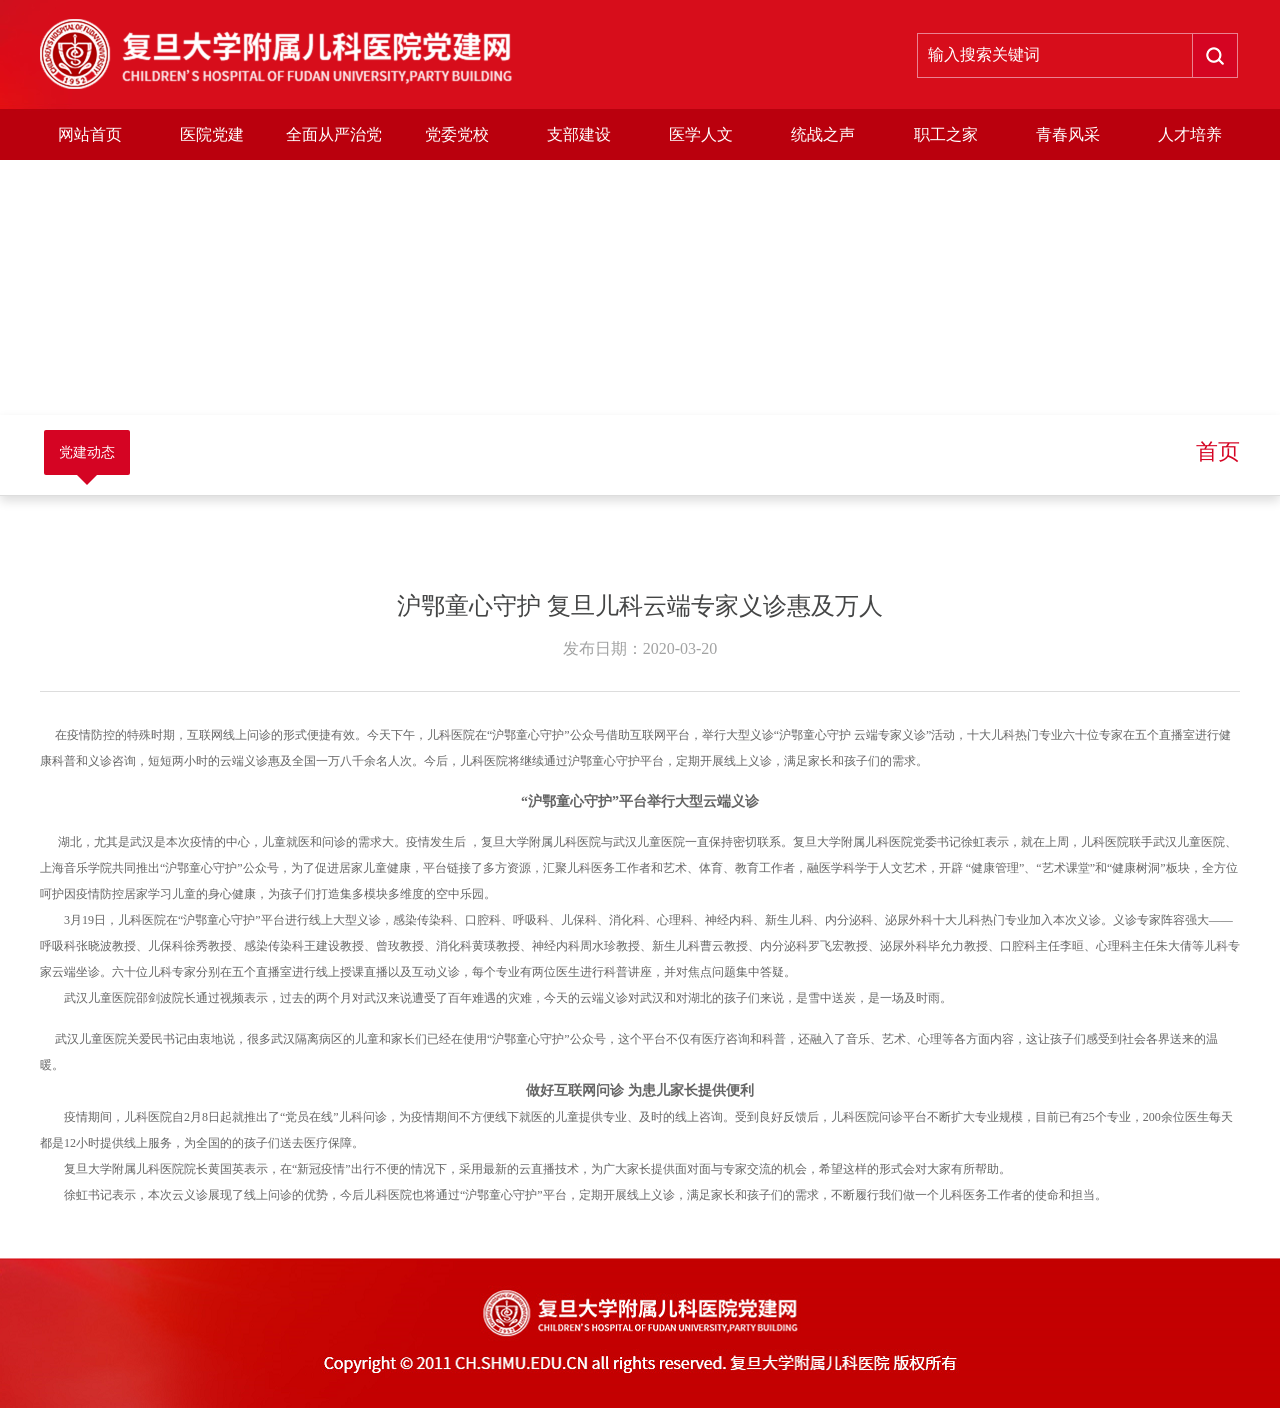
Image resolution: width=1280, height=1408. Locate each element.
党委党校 (457, 134)
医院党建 (212, 134)
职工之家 (946, 134)
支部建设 (579, 134)
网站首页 (90, 134)
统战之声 (823, 134)
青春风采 (1068, 134)
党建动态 (87, 452)
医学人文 (701, 134)
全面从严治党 (334, 134)
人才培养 (1190, 134)
